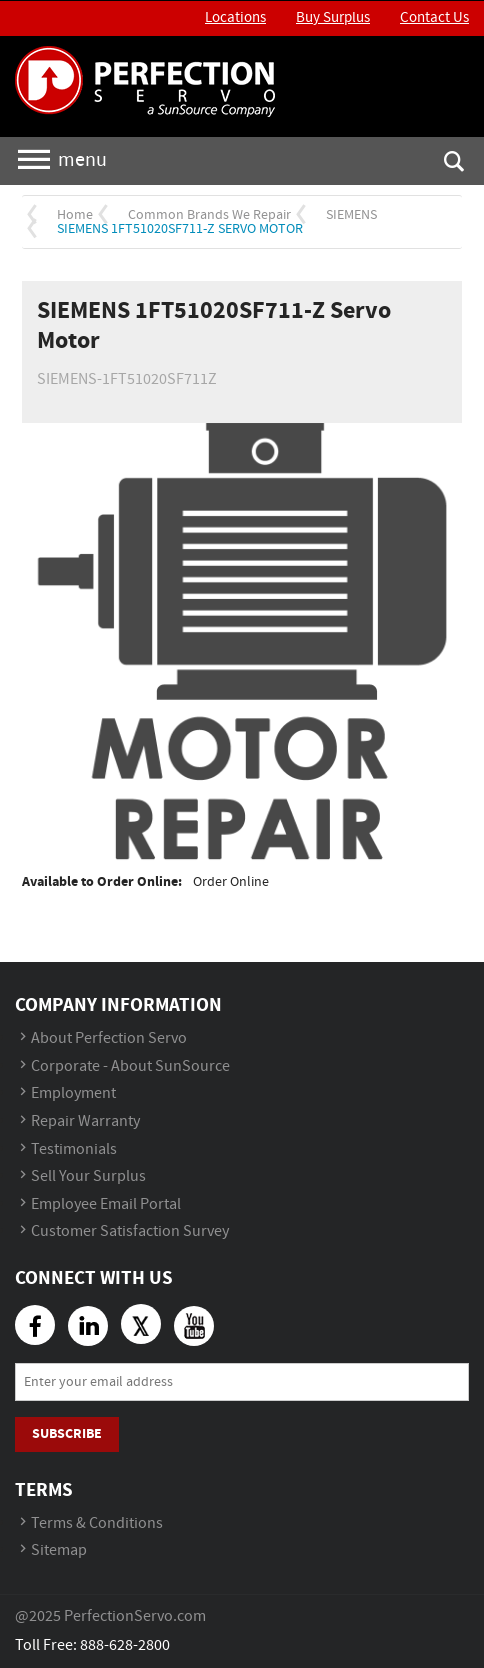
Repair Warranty (85, 1121)
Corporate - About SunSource (130, 1066)
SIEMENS (351, 215)
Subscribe (67, 1433)
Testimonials (74, 1149)
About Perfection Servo (109, 1038)
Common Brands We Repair (209, 215)
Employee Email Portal (106, 1204)
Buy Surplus (333, 18)
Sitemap (59, 1550)
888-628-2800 (125, 1645)
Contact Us (434, 18)
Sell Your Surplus (88, 1176)
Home (75, 215)
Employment (73, 1093)
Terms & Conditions (97, 1523)
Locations (235, 18)
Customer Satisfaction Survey (130, 1231)
